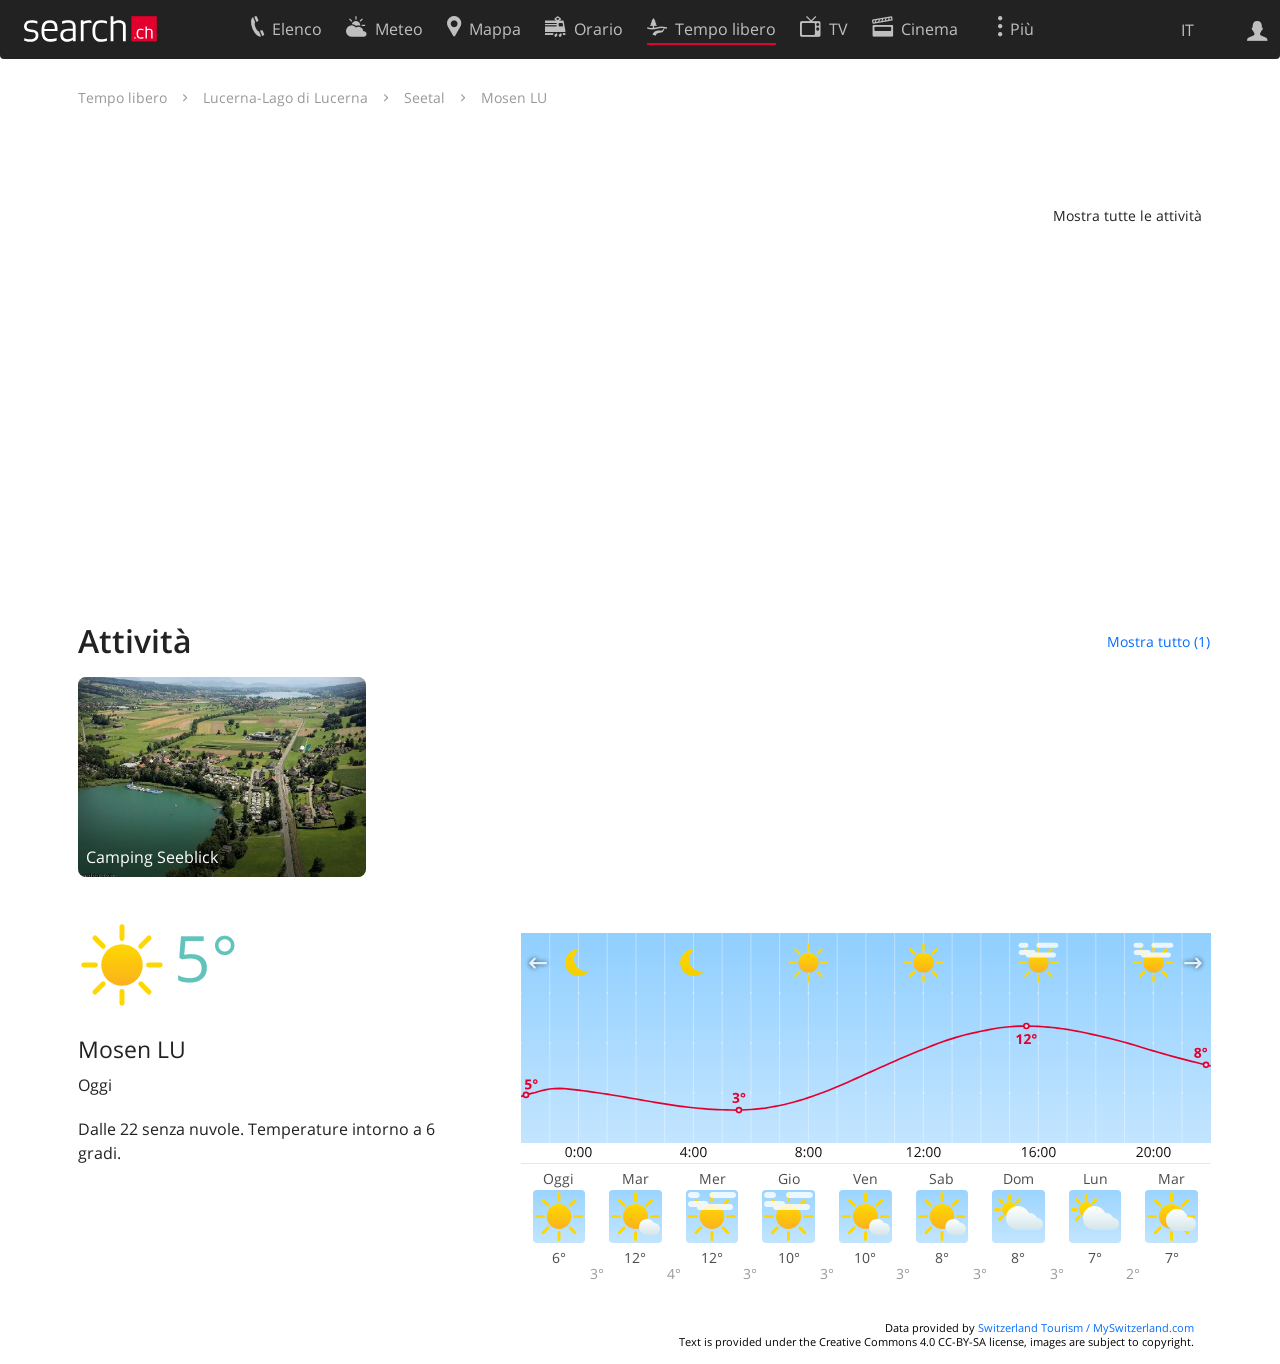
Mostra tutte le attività (1127, 215)
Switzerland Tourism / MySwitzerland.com (1086, 1327)
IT (1187, 30)
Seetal (424, 97)
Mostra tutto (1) (1158, 641)
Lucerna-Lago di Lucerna (285, 97)
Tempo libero (122, 97)
